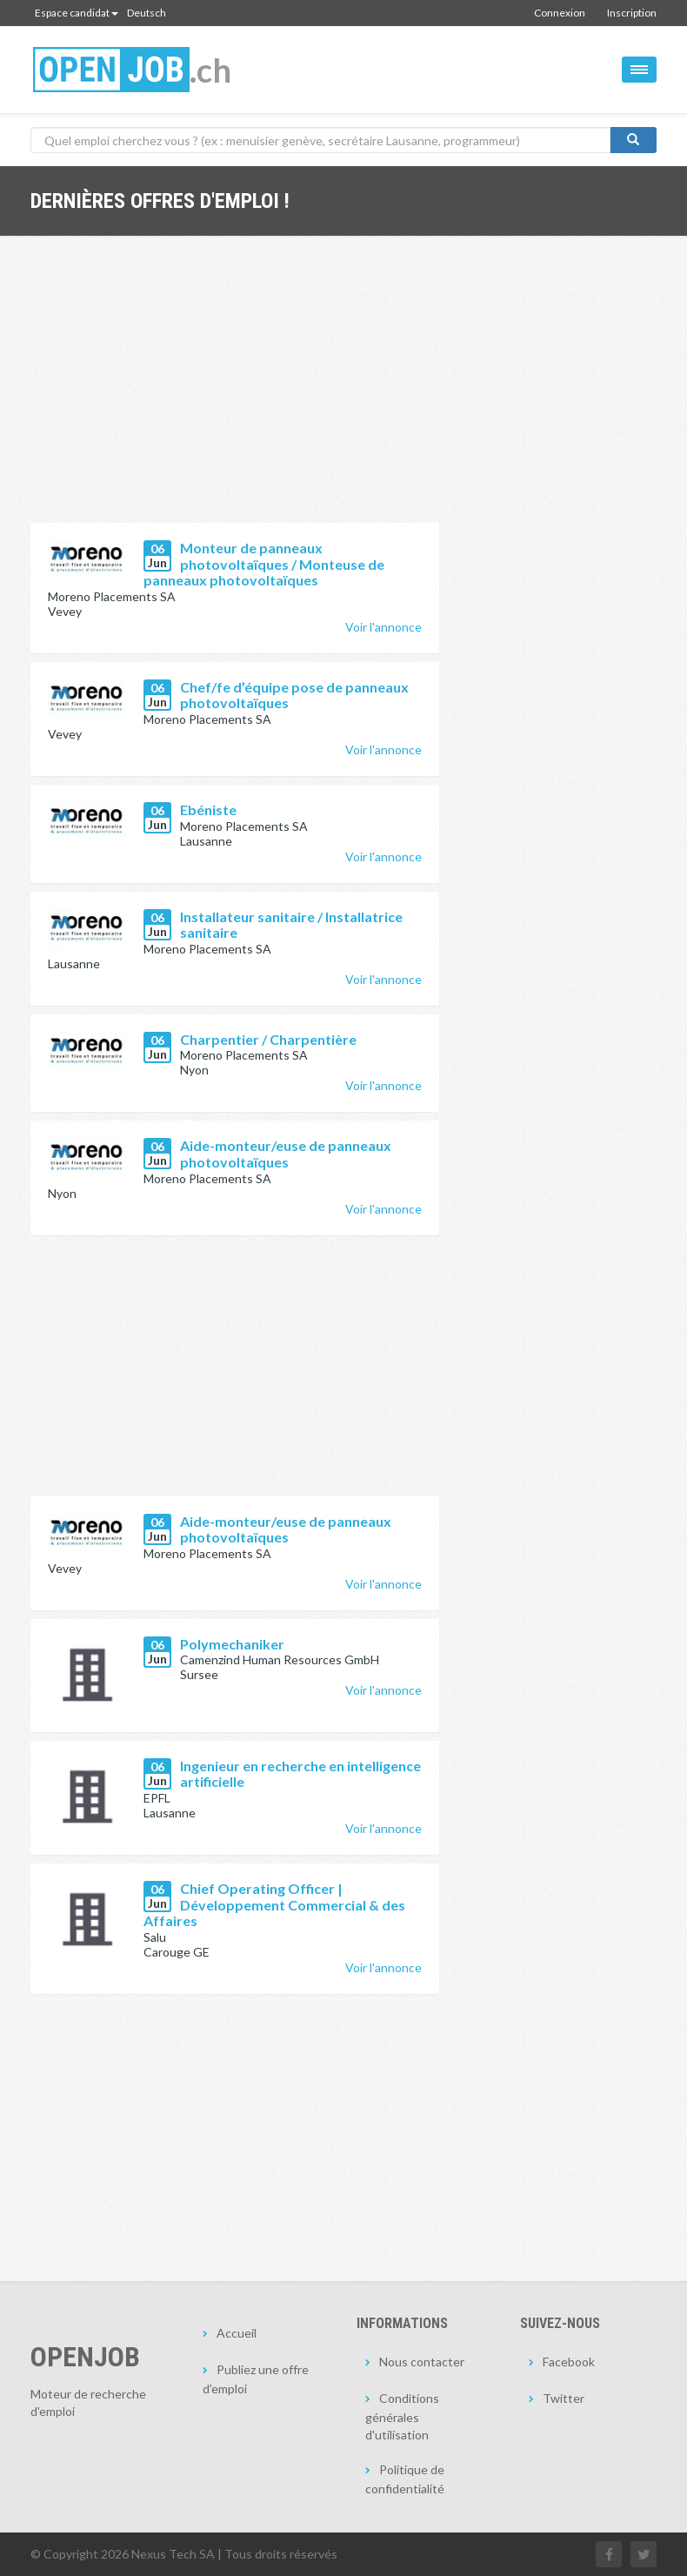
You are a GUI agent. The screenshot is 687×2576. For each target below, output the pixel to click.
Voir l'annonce (383, 626)
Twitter (563, 2398)
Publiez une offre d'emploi (256, 2379)
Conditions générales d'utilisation (402, 2416)
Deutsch (146, 12)
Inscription (632, 12)
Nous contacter (421, 2361)
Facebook (569, 2361)
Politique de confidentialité (404, 2479)
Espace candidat (76, 12)
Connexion (559, 12)
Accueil (237, 2332)
